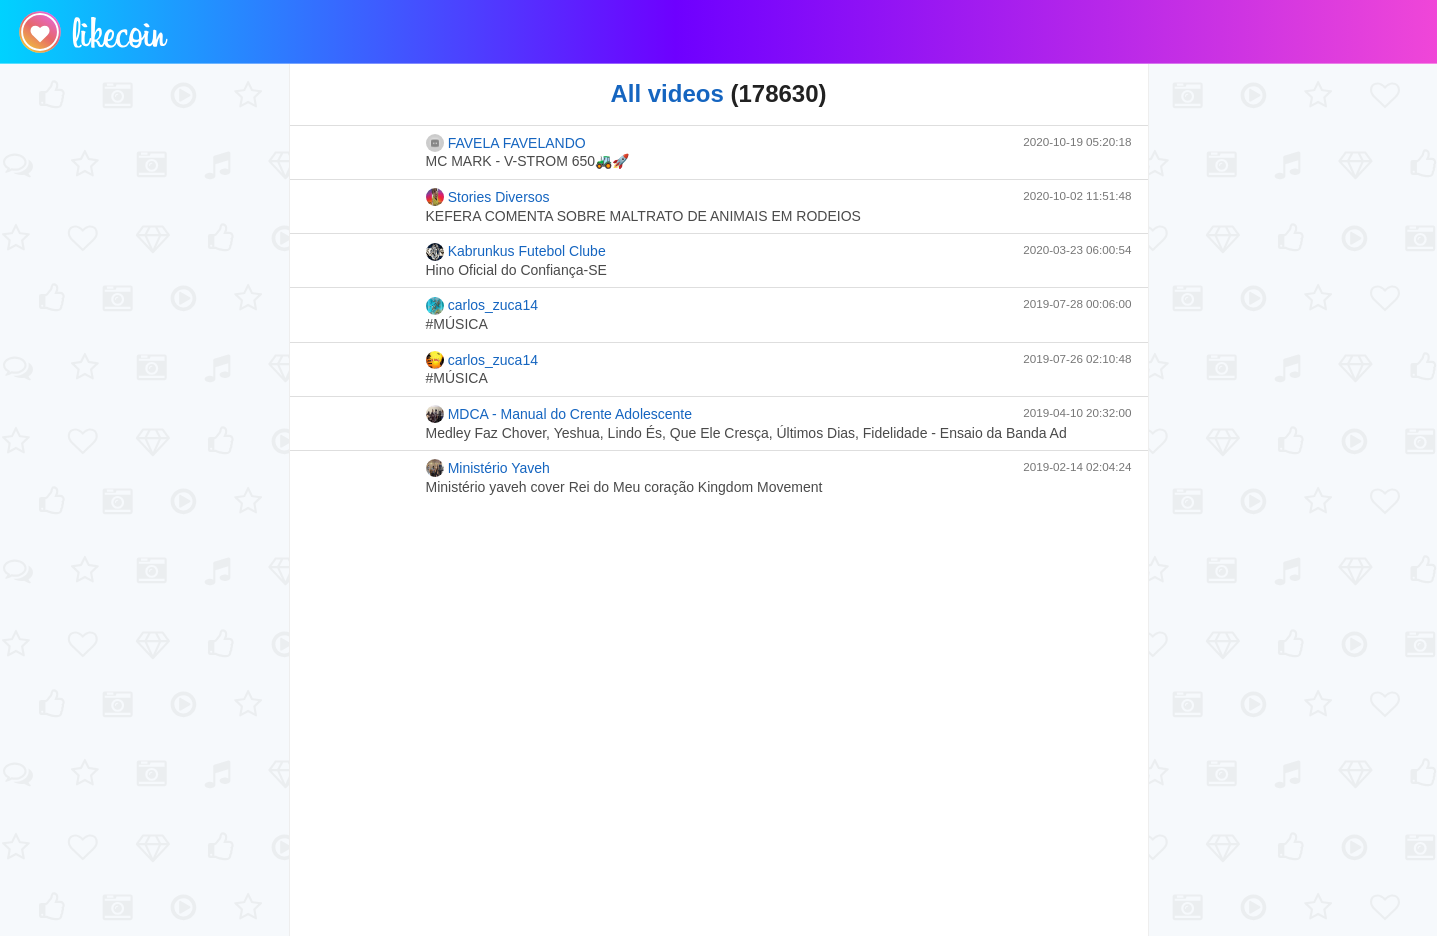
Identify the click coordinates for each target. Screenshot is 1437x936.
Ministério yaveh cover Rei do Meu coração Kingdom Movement (624, 487)
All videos (666, 93)
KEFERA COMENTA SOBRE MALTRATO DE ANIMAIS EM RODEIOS (643, 216)
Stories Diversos (488, 197)
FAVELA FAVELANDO (506, 143)
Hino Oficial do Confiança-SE (516, 270)
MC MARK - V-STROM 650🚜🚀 (528, 161)
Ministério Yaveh (488, 468)
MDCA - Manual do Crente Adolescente (559, 414)
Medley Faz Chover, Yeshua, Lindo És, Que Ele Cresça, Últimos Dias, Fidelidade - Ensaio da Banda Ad (746, 433)
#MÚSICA (457, 324)
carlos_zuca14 (482, 306)
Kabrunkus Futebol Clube (516, 252)
